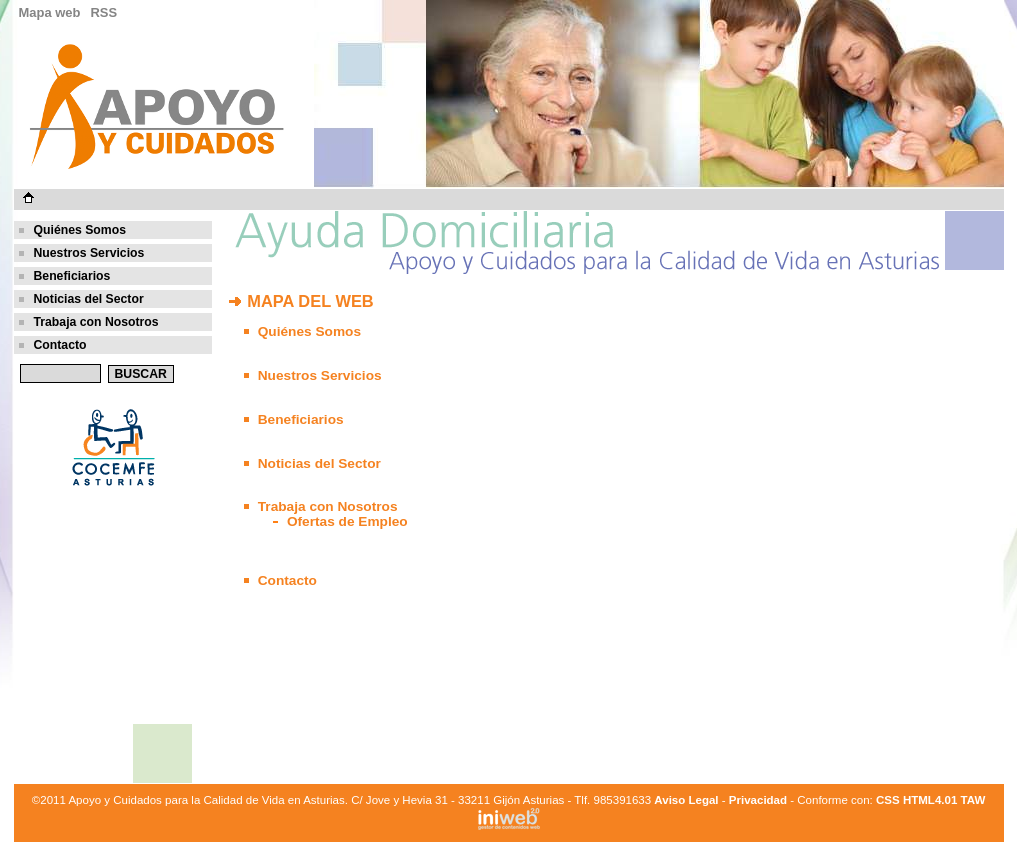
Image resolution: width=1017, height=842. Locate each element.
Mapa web (50, 12)
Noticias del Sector (89, 299)
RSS (103, 12)
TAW (973, 800)
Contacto (60, 345)
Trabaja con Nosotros (96, 322)
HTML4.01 (932, 800)
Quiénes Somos (80, 230)
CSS (888, 800)
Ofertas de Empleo (347, 521)
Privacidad (758, 800)
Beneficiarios (72, 276)
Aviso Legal (686, 800)
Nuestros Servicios (89, 253)
